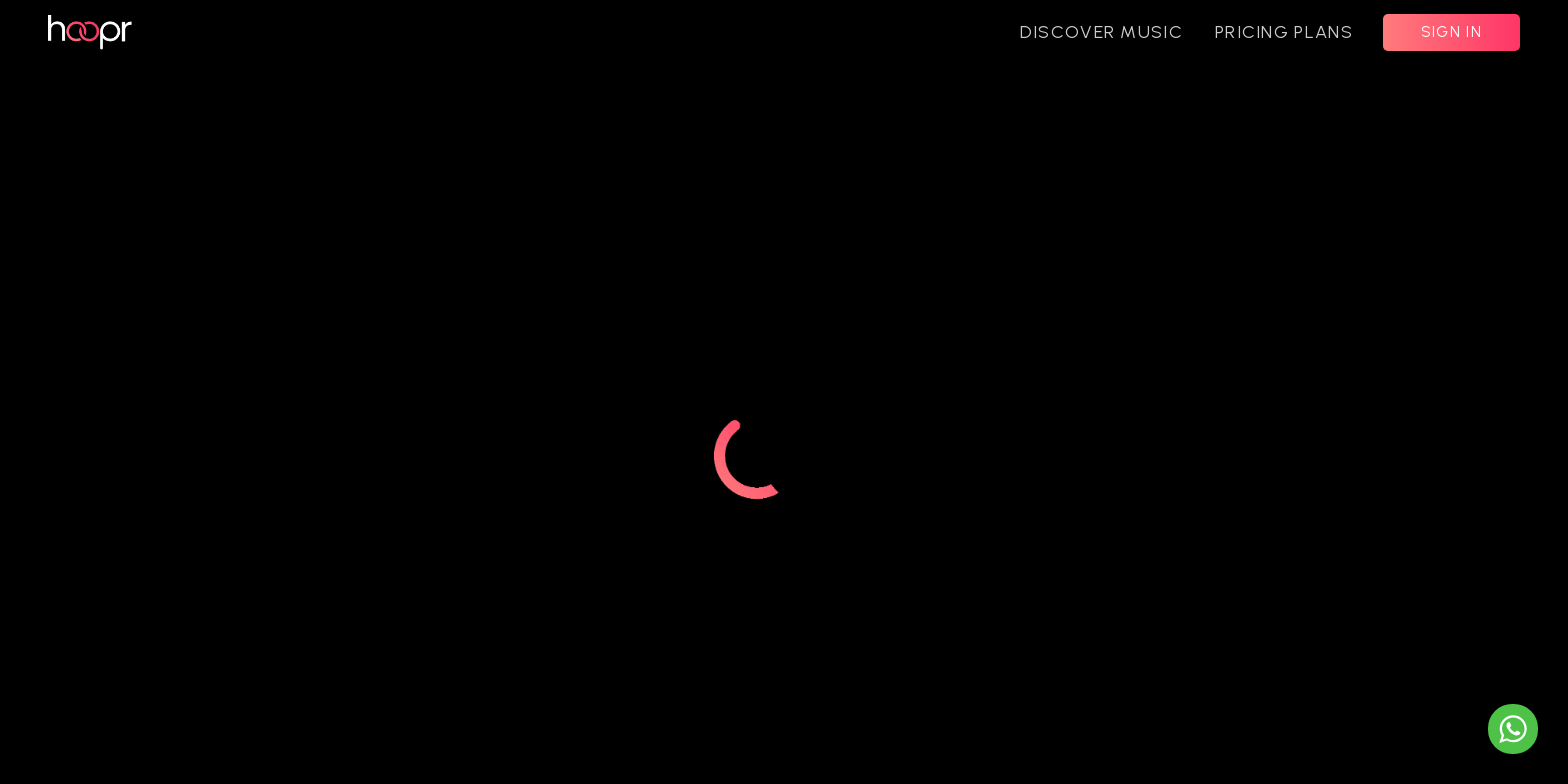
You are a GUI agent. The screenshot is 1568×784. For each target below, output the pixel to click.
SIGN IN (1451, 32)
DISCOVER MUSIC (1101, 32)
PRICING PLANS (1284, 32)
